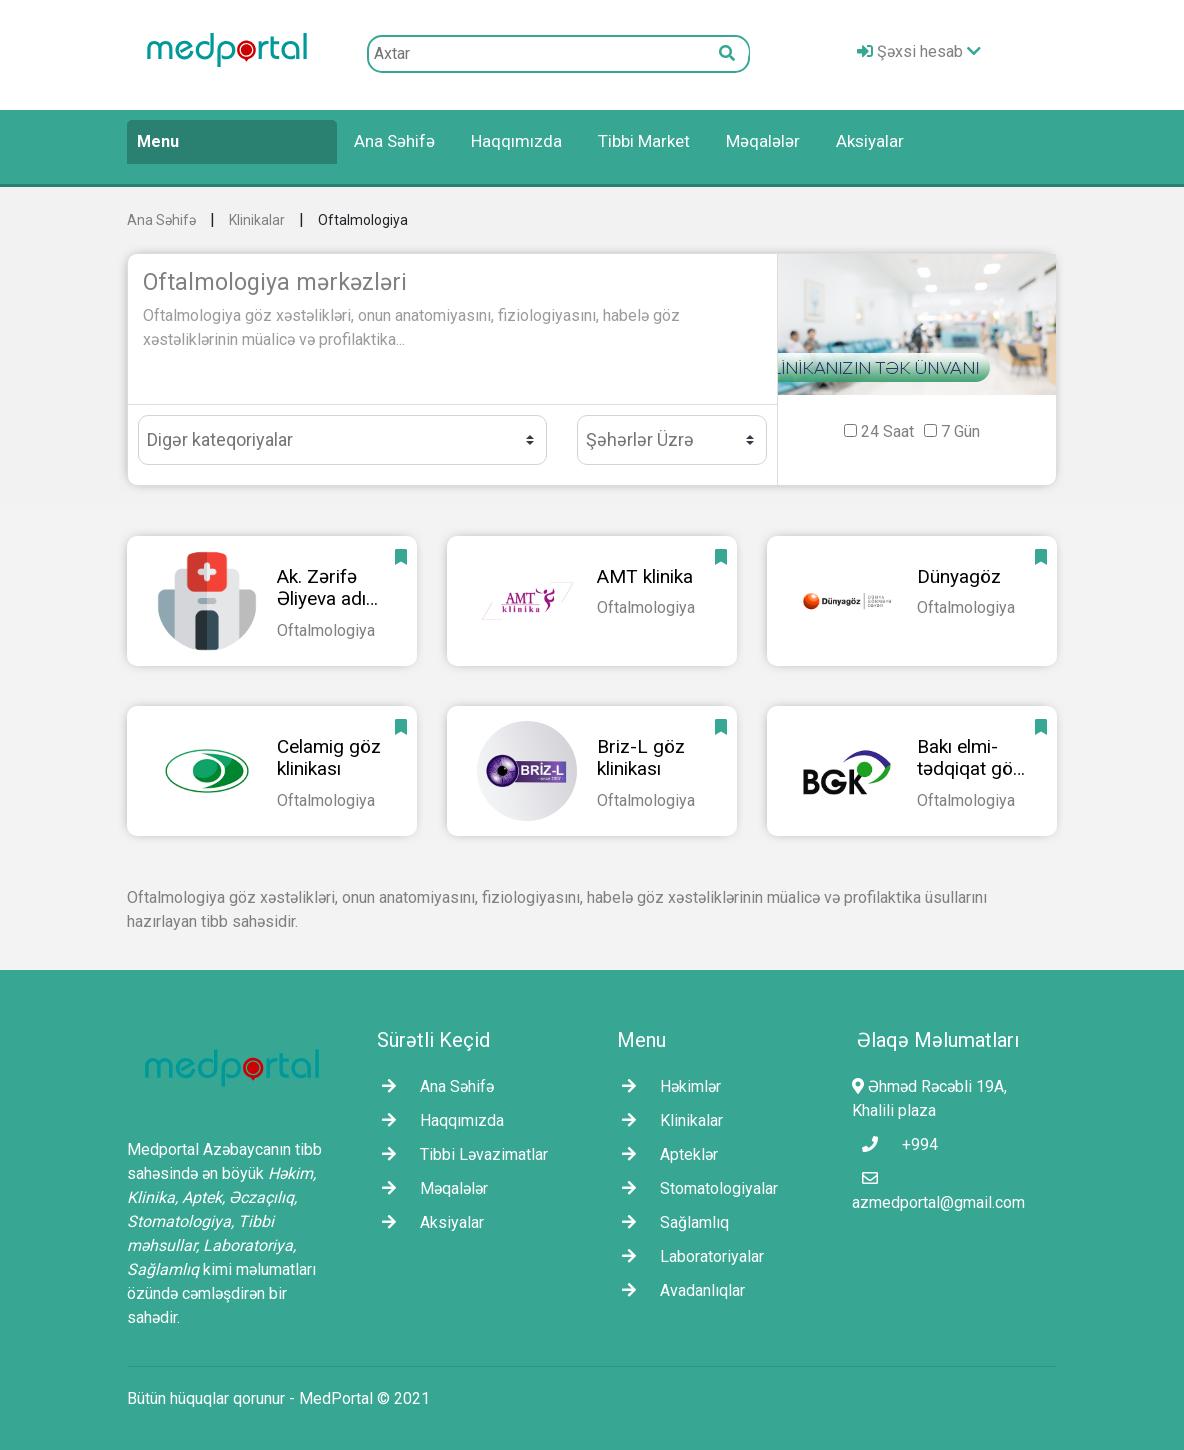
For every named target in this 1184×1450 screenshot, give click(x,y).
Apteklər (665, 1154)
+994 (895, 1144)
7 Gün (960, 431)
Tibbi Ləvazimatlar (460, 1154)
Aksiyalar (870, 141)
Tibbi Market (644, 141)
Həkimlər (666, 1086)
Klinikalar (257, 220)
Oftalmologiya (363, 220)
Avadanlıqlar (678, 1290)
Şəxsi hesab (919, 51)
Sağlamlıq (670, 1222)
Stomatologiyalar (695, 1188)
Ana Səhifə (394, 141)
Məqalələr (763, 141)
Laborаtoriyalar (688, 1256)
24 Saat (887, 431)
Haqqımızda (516, 141)
